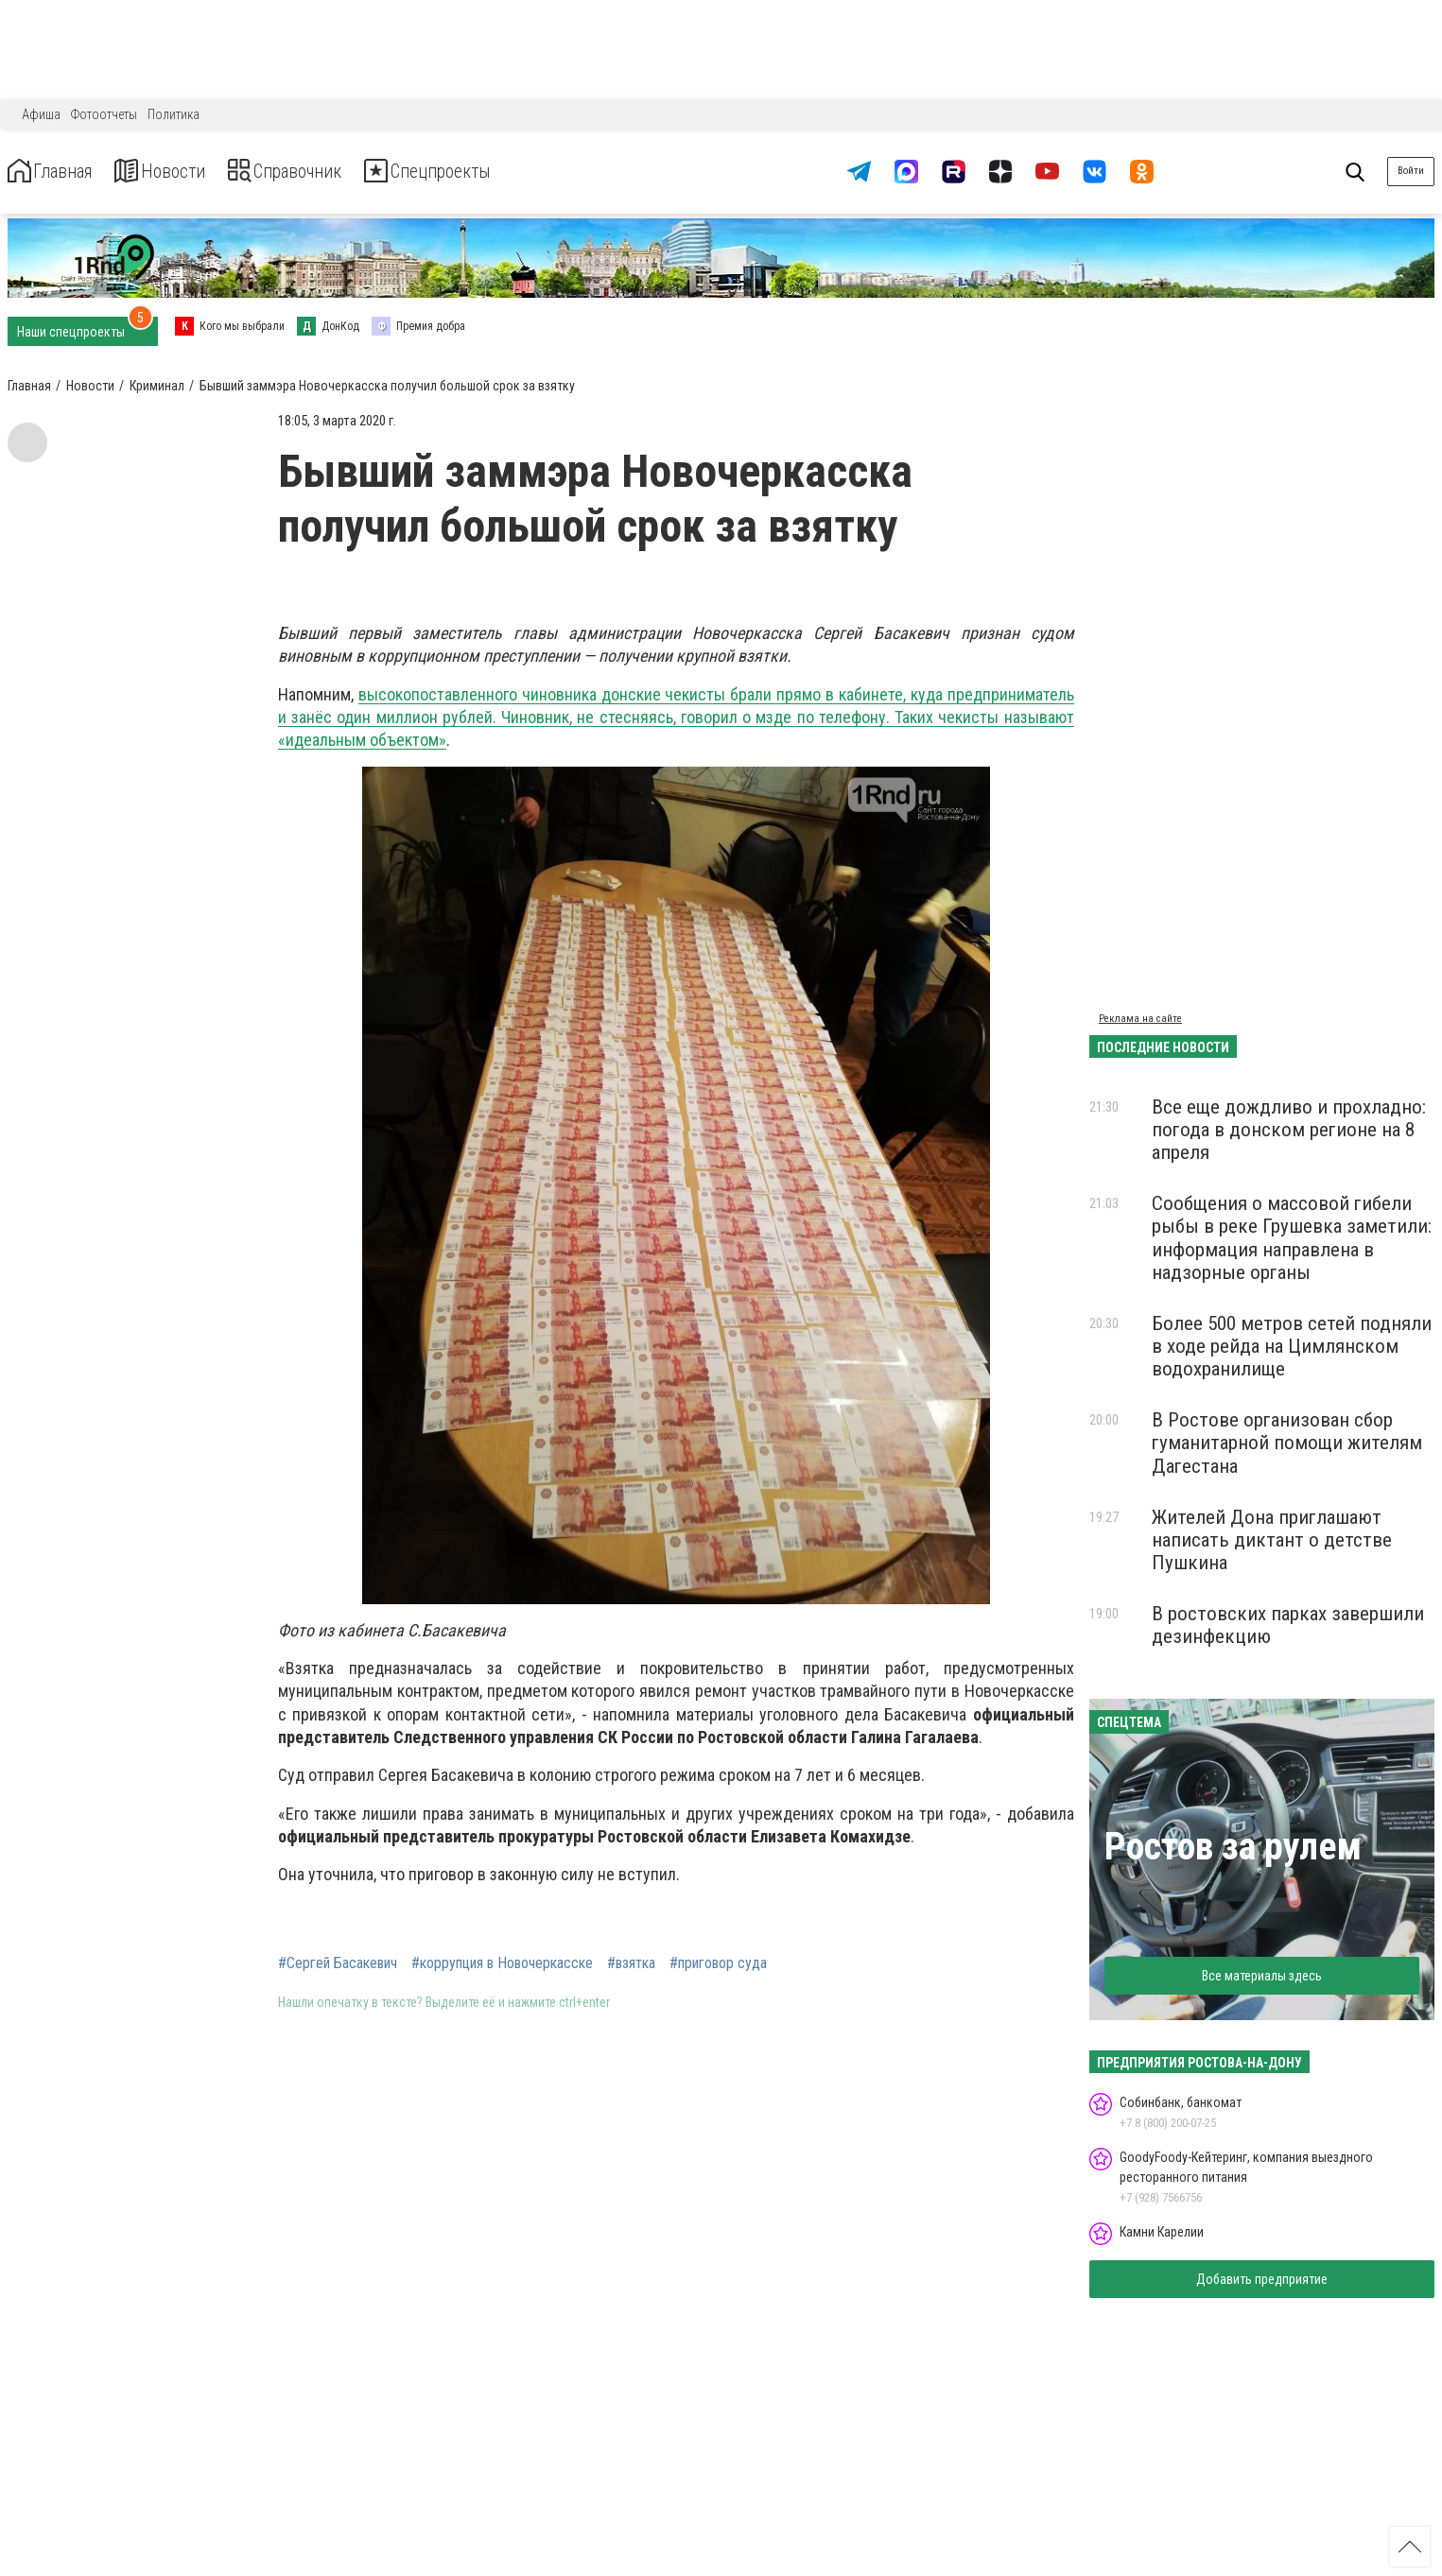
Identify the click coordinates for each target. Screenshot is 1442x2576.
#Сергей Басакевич (337, 1963)
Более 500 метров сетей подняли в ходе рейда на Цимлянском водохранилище (1292, 1346)
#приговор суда (718, 1963)
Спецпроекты (504, 171)
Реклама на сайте (1140, 1018)
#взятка (631, 1963)
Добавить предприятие (1262, 2279)
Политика (174, 114)
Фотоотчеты (104, 114)
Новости (187, 171)
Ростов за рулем (1233, 1846)
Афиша (41, 114)
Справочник (334, 171)
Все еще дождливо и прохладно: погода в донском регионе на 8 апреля (1289, 1130)
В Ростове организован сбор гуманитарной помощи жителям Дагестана (1287, 1443)
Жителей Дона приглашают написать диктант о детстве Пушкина (1272, 1540)
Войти (1411, 170)
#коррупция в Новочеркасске (502, 1963)
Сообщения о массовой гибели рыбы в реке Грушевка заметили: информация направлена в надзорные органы (1292, 1237)
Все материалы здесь (1262, 1975)
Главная (60, 171)
